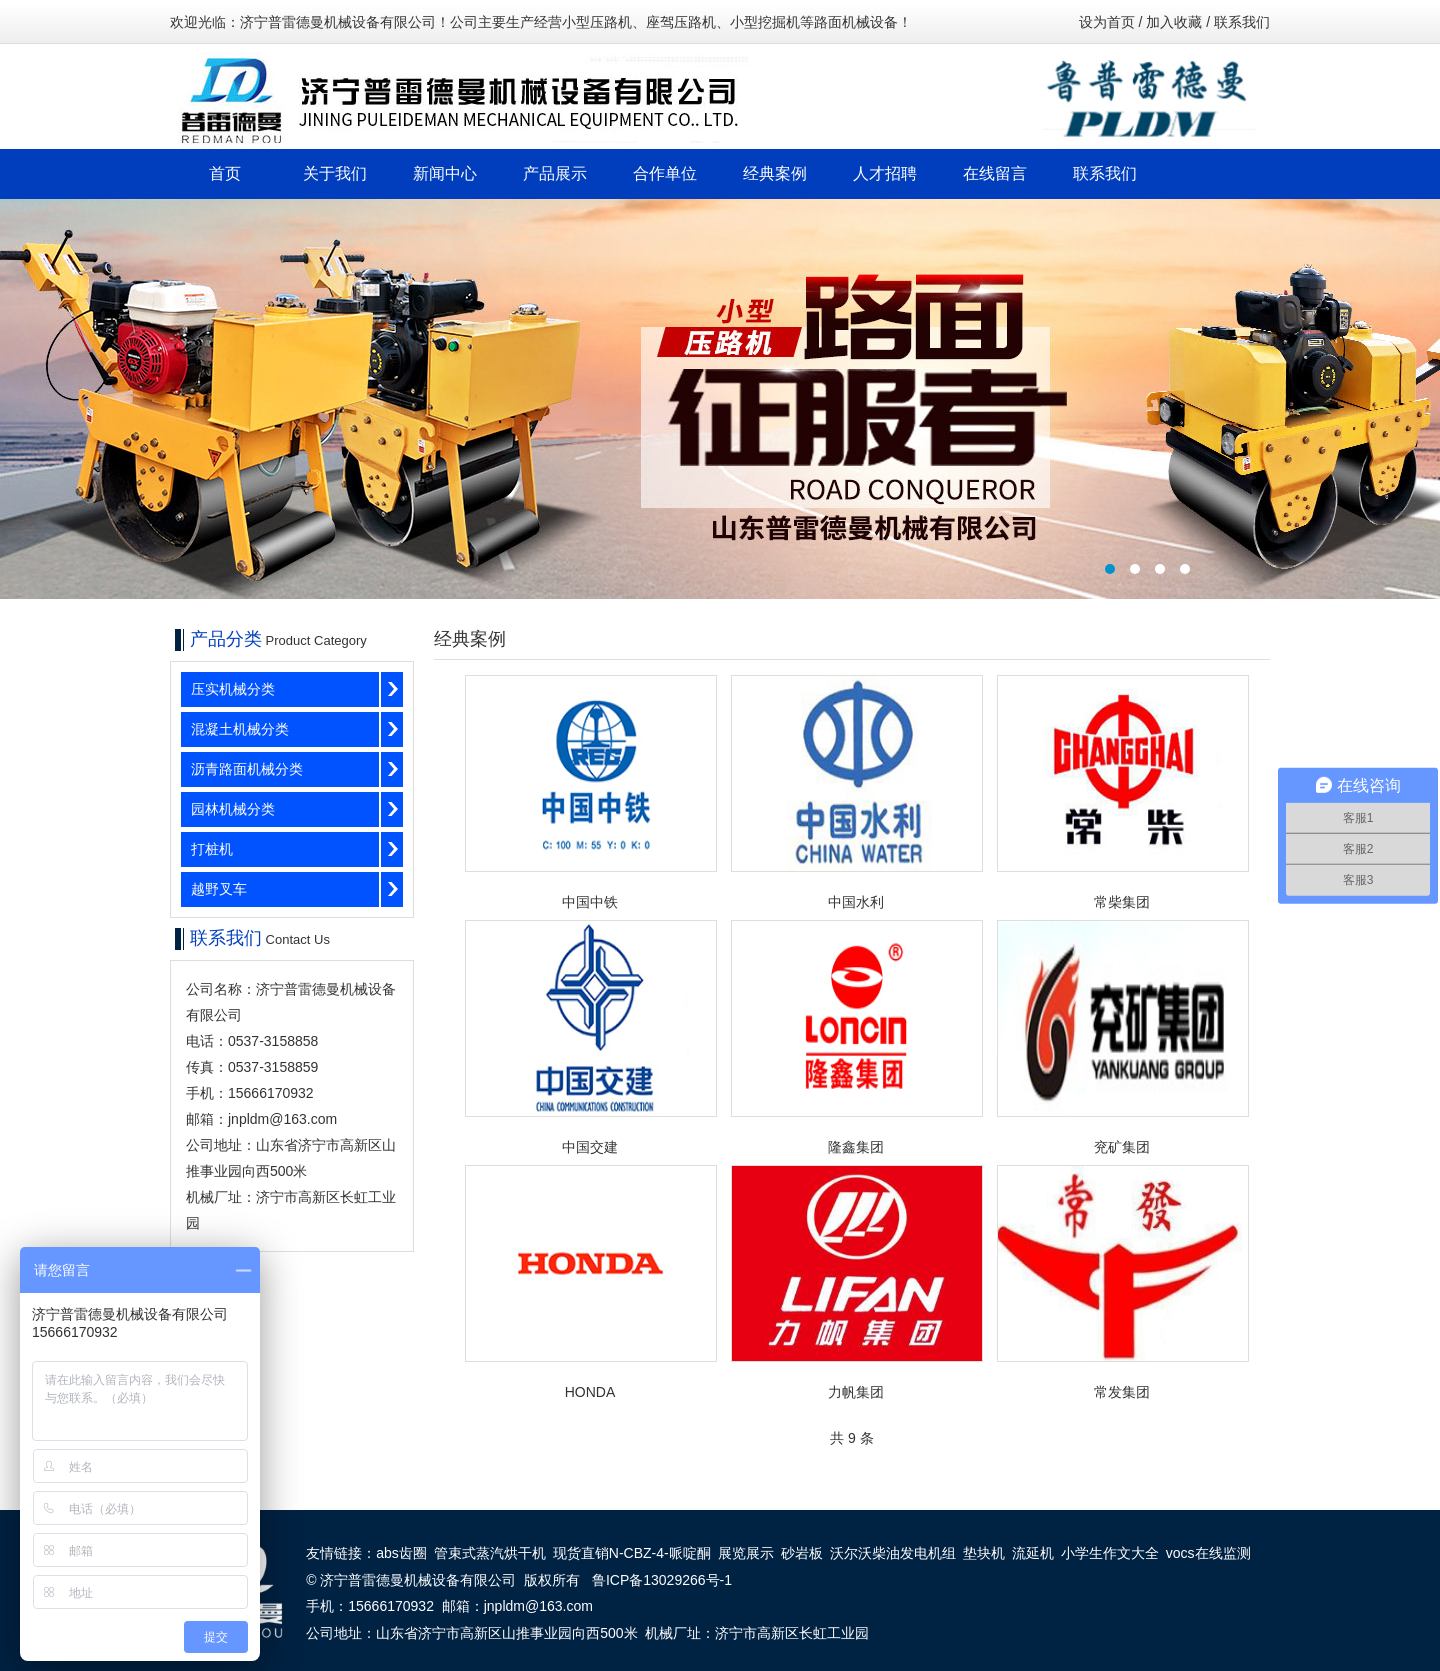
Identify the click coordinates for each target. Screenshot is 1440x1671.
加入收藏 (1174, 22)
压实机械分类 (233, 689)
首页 (225, 173)
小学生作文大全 (1110, 1553)
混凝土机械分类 (240, 729)
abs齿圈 (401, 1553)
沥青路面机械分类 (247, 769)
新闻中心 (445, 173)
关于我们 (335, 173)
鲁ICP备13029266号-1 (662, 1580)
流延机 (1033, 1553)
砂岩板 (802, 1553)
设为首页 (1107, 22)
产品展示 (555, 173)
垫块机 (984, 1553)
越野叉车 (219, 889)
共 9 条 (852, 1438)
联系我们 (1242, 22)
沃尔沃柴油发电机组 (893, 1553)
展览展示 (746, 1553)
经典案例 (775, 173)
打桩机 (212, 849)
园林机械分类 (233, 809)
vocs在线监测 (1208, 1553)
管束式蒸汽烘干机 (490, 1553)
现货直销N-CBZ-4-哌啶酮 (632, 1553)
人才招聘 (885, 173)
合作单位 (665, 173)
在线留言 (995, 173)
